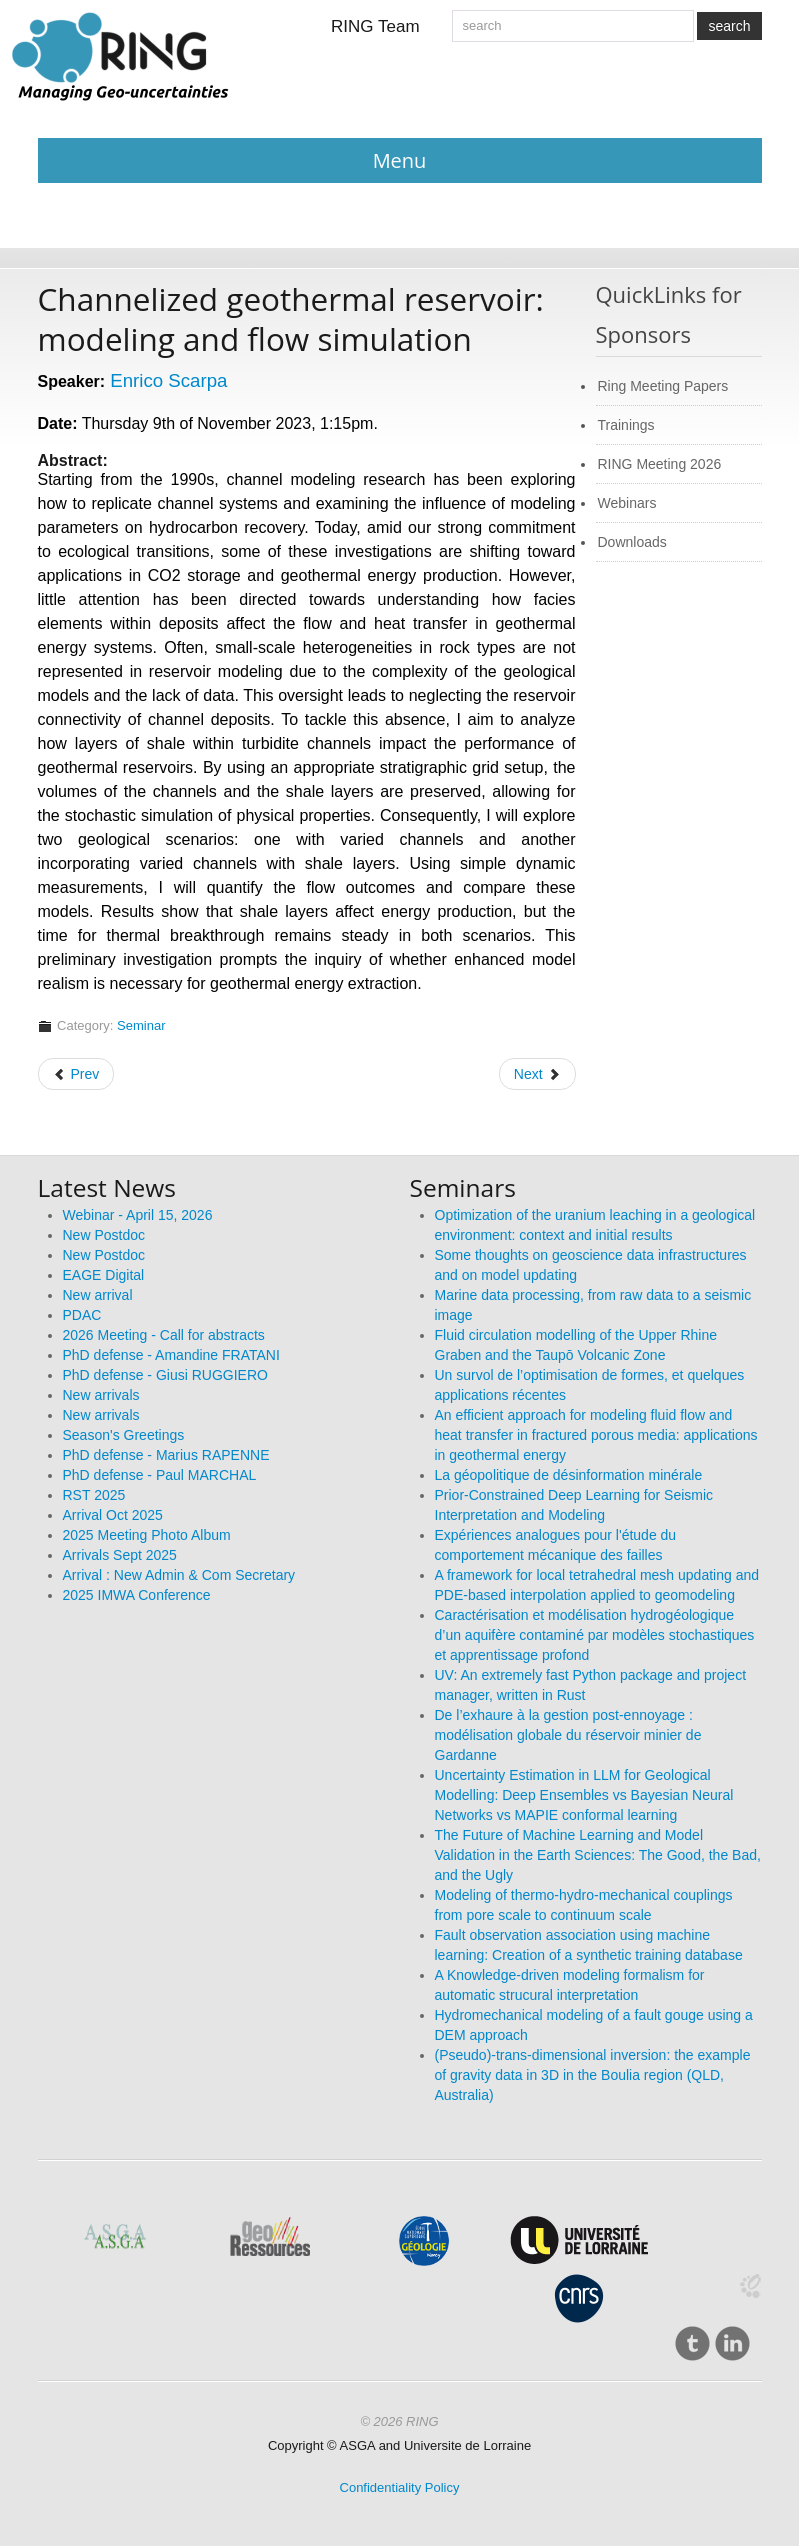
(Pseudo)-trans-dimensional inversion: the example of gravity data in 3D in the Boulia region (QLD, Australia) (593, 2075)
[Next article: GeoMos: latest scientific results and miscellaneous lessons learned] (537, 1074)
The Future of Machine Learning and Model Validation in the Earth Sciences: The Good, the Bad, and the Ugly (598, 1855)
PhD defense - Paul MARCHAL (160, 1475)
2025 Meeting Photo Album (147, 1535)
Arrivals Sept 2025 (120, 1555)
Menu (400, 160)
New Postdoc (104, 1235)
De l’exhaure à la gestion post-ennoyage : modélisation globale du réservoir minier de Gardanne (568, 1735)
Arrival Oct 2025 (113, 1515)
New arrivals (101, 1395)
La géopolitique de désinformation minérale (569, 1475)
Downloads (632, 542)
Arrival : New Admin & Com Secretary (179, 1575)
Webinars (627, 503)
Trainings (626, 425)
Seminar (141, 1025)
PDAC (82, 1315)
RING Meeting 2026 (660, 464)
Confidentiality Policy (400, 2487)
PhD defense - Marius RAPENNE (166, 1455)
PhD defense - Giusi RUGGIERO (165, 1375)
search (729, 26)
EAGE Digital (104, 1275)
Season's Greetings (124, 1435)
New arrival (98, 1295)
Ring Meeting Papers (663, 386)
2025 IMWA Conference (137, 1595)
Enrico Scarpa (168, 380)
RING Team (375, 26)
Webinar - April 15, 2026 (138, 1215)
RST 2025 (94, 1495)
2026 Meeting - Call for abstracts (164, 1335)
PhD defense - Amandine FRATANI (171, 1355)
